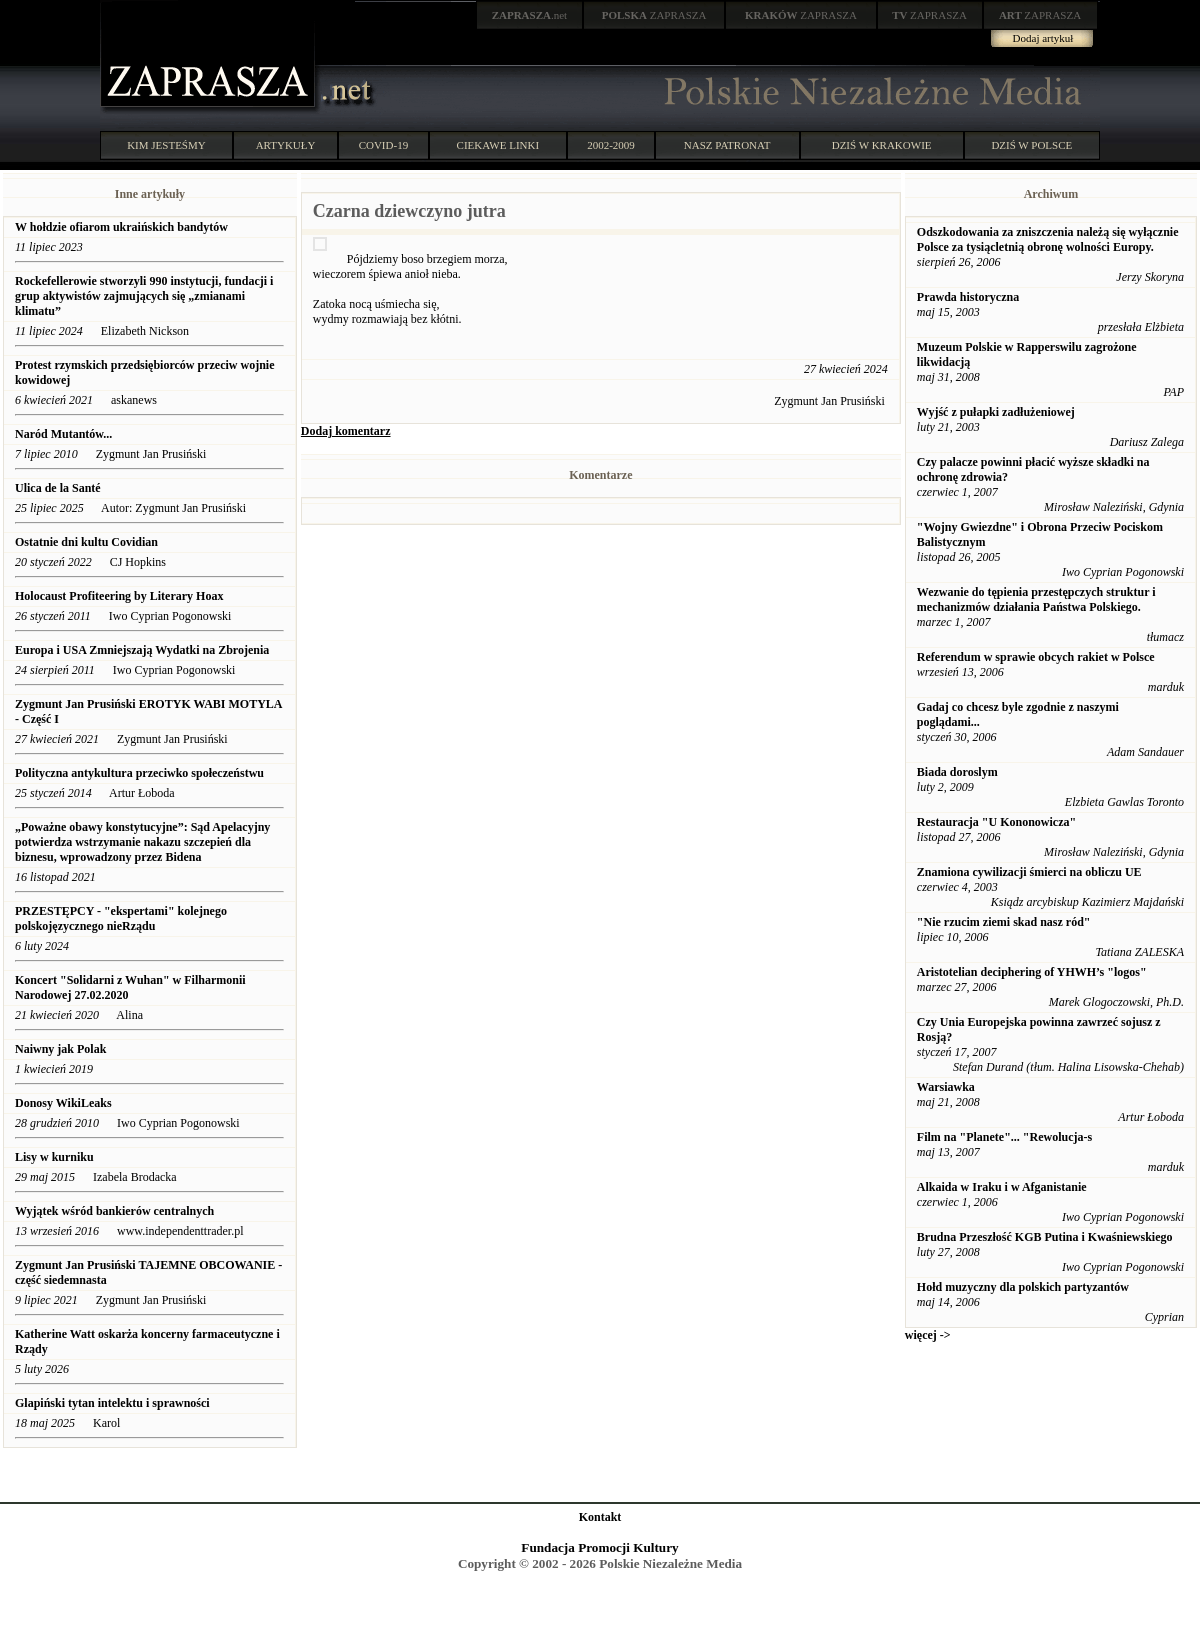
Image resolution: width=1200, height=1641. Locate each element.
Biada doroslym (957, 772)
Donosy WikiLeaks (63, 1103)
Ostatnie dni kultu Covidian (88, 542)
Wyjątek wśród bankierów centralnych (114, 1211)
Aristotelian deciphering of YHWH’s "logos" (1032, 972)
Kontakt (600, 1517)
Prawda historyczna (968, 297)
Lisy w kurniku (54, 1157)
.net (530, 15)
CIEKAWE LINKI (498, 145)
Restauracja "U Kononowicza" (996, 822)
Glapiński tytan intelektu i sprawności (112, 1403)
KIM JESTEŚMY (166, 145)
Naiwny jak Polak (62, 1049)
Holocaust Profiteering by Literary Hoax (119, 596)
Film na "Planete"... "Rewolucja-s (1004, 1137)
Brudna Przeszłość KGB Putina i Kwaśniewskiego (1045, 1237)
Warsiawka (946, 1087)
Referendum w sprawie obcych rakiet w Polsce (1036, 657)
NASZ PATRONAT (727, 145)
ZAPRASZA (654, 15)
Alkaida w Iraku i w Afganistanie (1002, 1187)
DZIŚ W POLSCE (1031, 145)
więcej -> (928, 1335)
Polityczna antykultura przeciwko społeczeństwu (139, 773)
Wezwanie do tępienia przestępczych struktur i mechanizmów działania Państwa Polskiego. (1036, 599)
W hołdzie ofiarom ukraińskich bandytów (121, 227)
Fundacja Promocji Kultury (599, 1547)
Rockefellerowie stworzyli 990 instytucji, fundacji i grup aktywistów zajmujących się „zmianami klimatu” (144, 296)
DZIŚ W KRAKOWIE (882, 145)
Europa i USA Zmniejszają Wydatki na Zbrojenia (142, 650)
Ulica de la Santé (58, 488)
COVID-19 (384, 145)
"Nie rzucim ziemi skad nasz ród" (1004, 922)
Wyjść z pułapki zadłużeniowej (996, 412)
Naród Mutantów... (63, 434)
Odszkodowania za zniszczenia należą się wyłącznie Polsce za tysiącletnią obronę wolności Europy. (1048, 239)
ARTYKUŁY (286, 145)
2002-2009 (611, 145)
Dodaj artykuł (1043, 38)
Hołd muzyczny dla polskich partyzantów (1023, 1287)
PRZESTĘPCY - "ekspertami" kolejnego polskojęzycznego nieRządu (121, 918)
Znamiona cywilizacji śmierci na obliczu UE (1029, 872)
